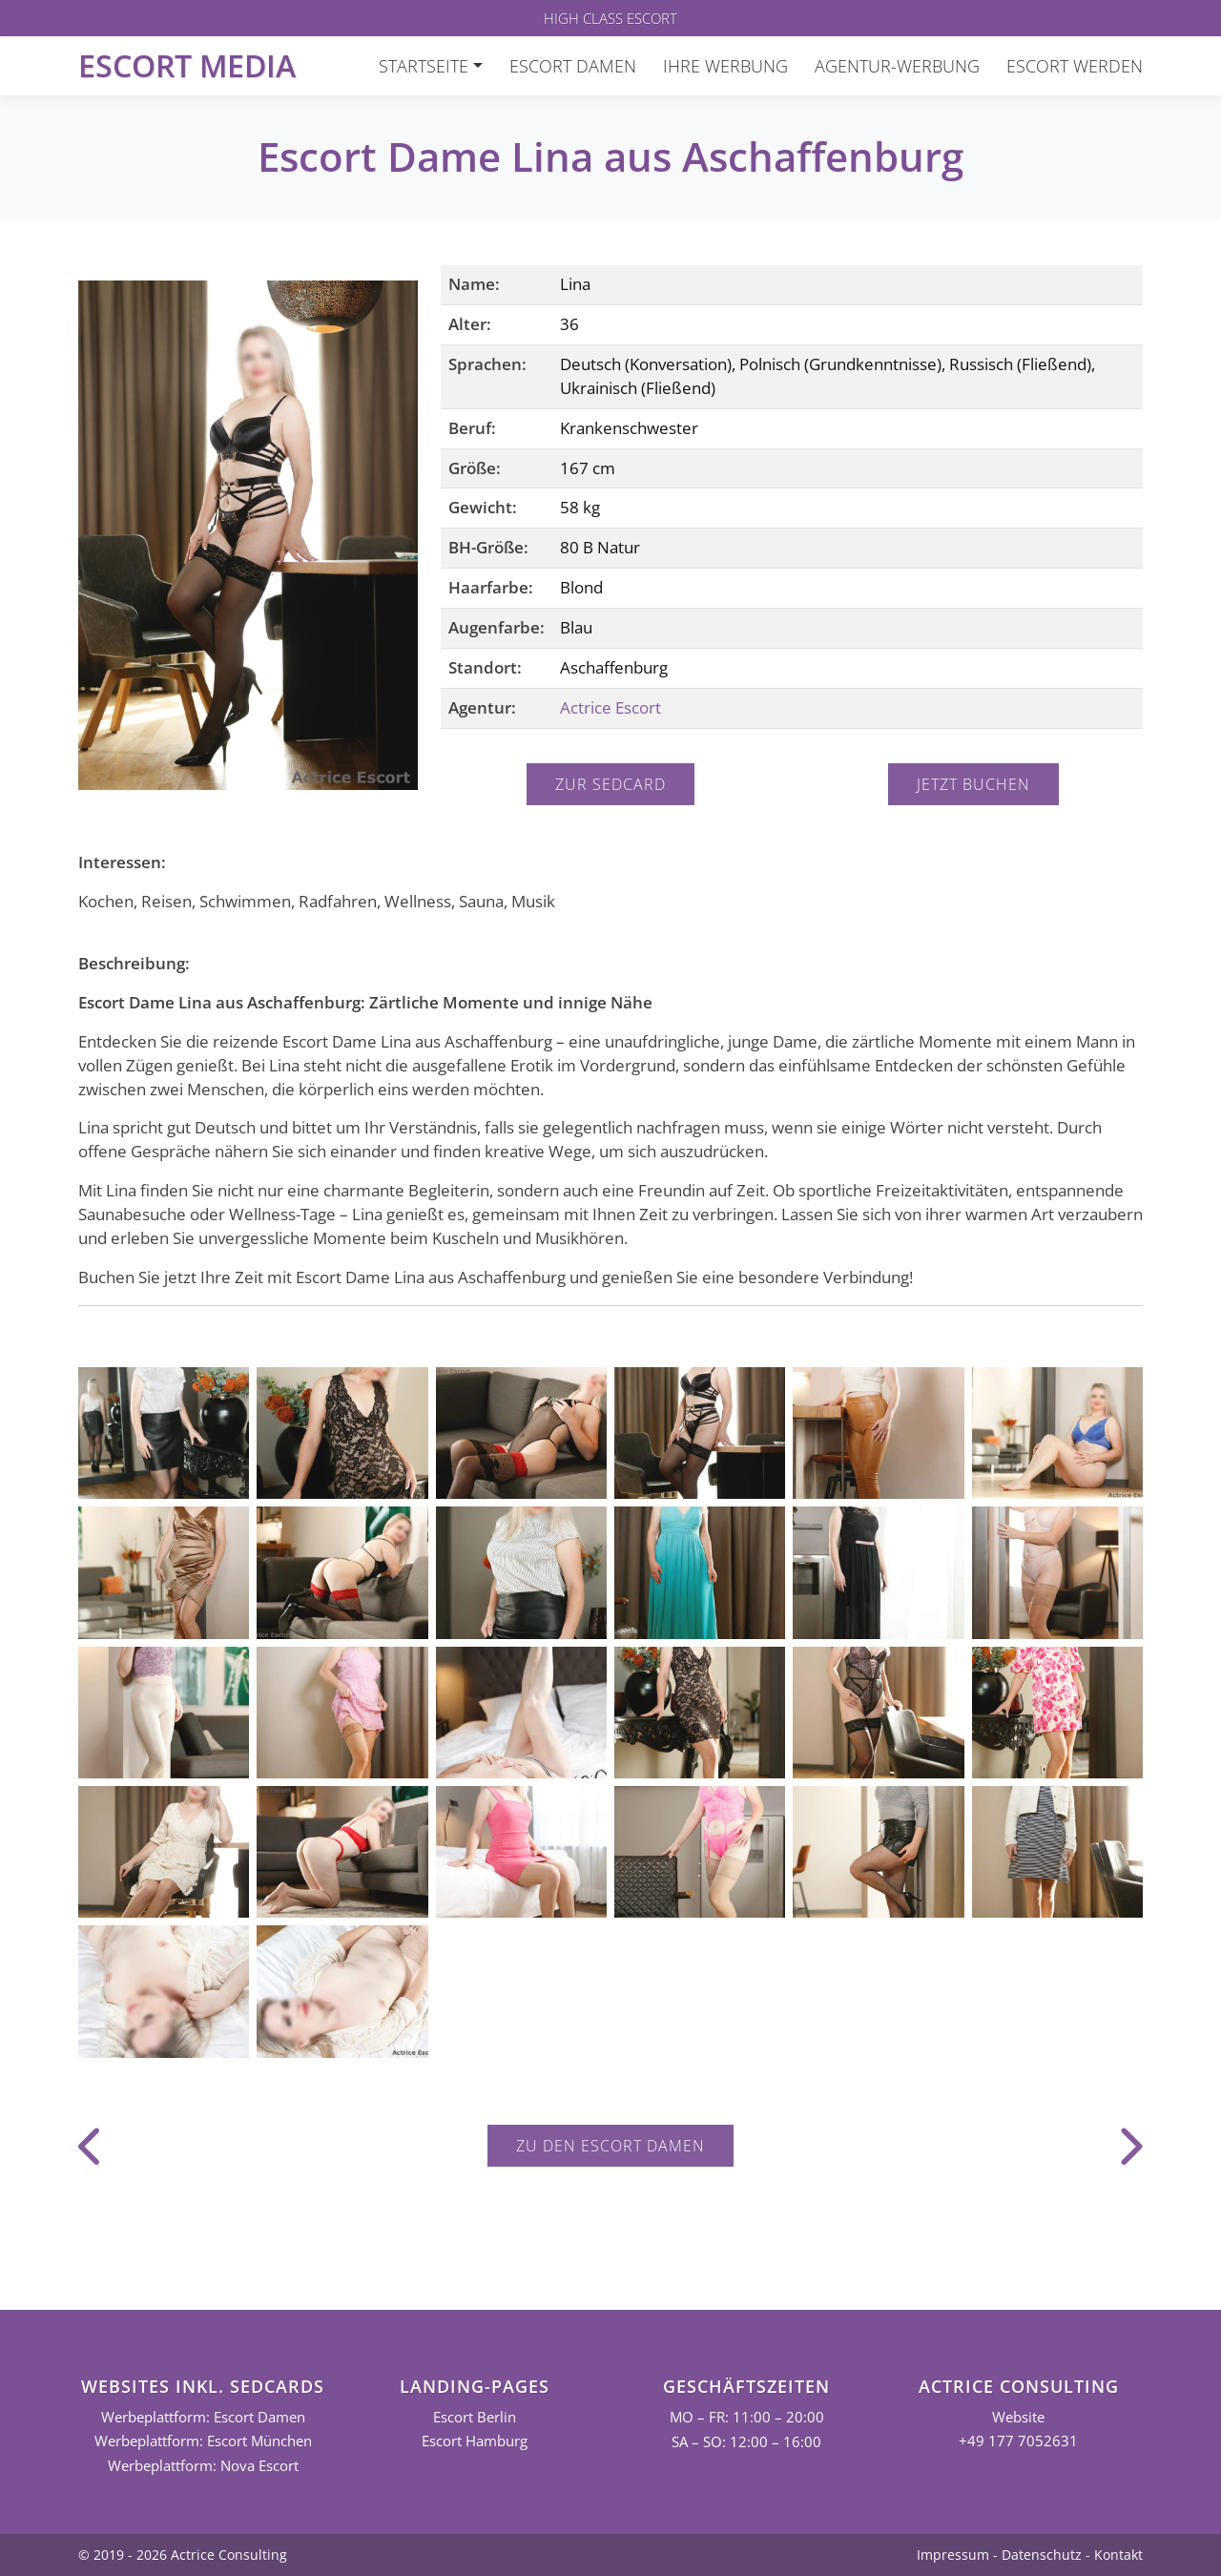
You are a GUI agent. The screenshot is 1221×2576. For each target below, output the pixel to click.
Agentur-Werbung (897, 65)
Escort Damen (572, 65)
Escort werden (1074, 65)
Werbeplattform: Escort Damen (203, 2417)
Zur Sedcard (610, 784)
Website (1018, 2417)
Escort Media (187, 65)
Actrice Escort (610, 707)
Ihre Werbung (725, 65)
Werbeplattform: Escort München (203, 2441)
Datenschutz (1042, 2554)
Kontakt (1118, 2554)
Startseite (423, 65)
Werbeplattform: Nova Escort (203, 2466)
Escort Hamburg (475, 2441)
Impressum (953, 2554)
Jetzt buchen (973, 784)
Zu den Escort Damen (610, 2145)
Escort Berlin (474, 2417)
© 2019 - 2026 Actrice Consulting (182, 2554)
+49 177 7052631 (1018, 2441)
